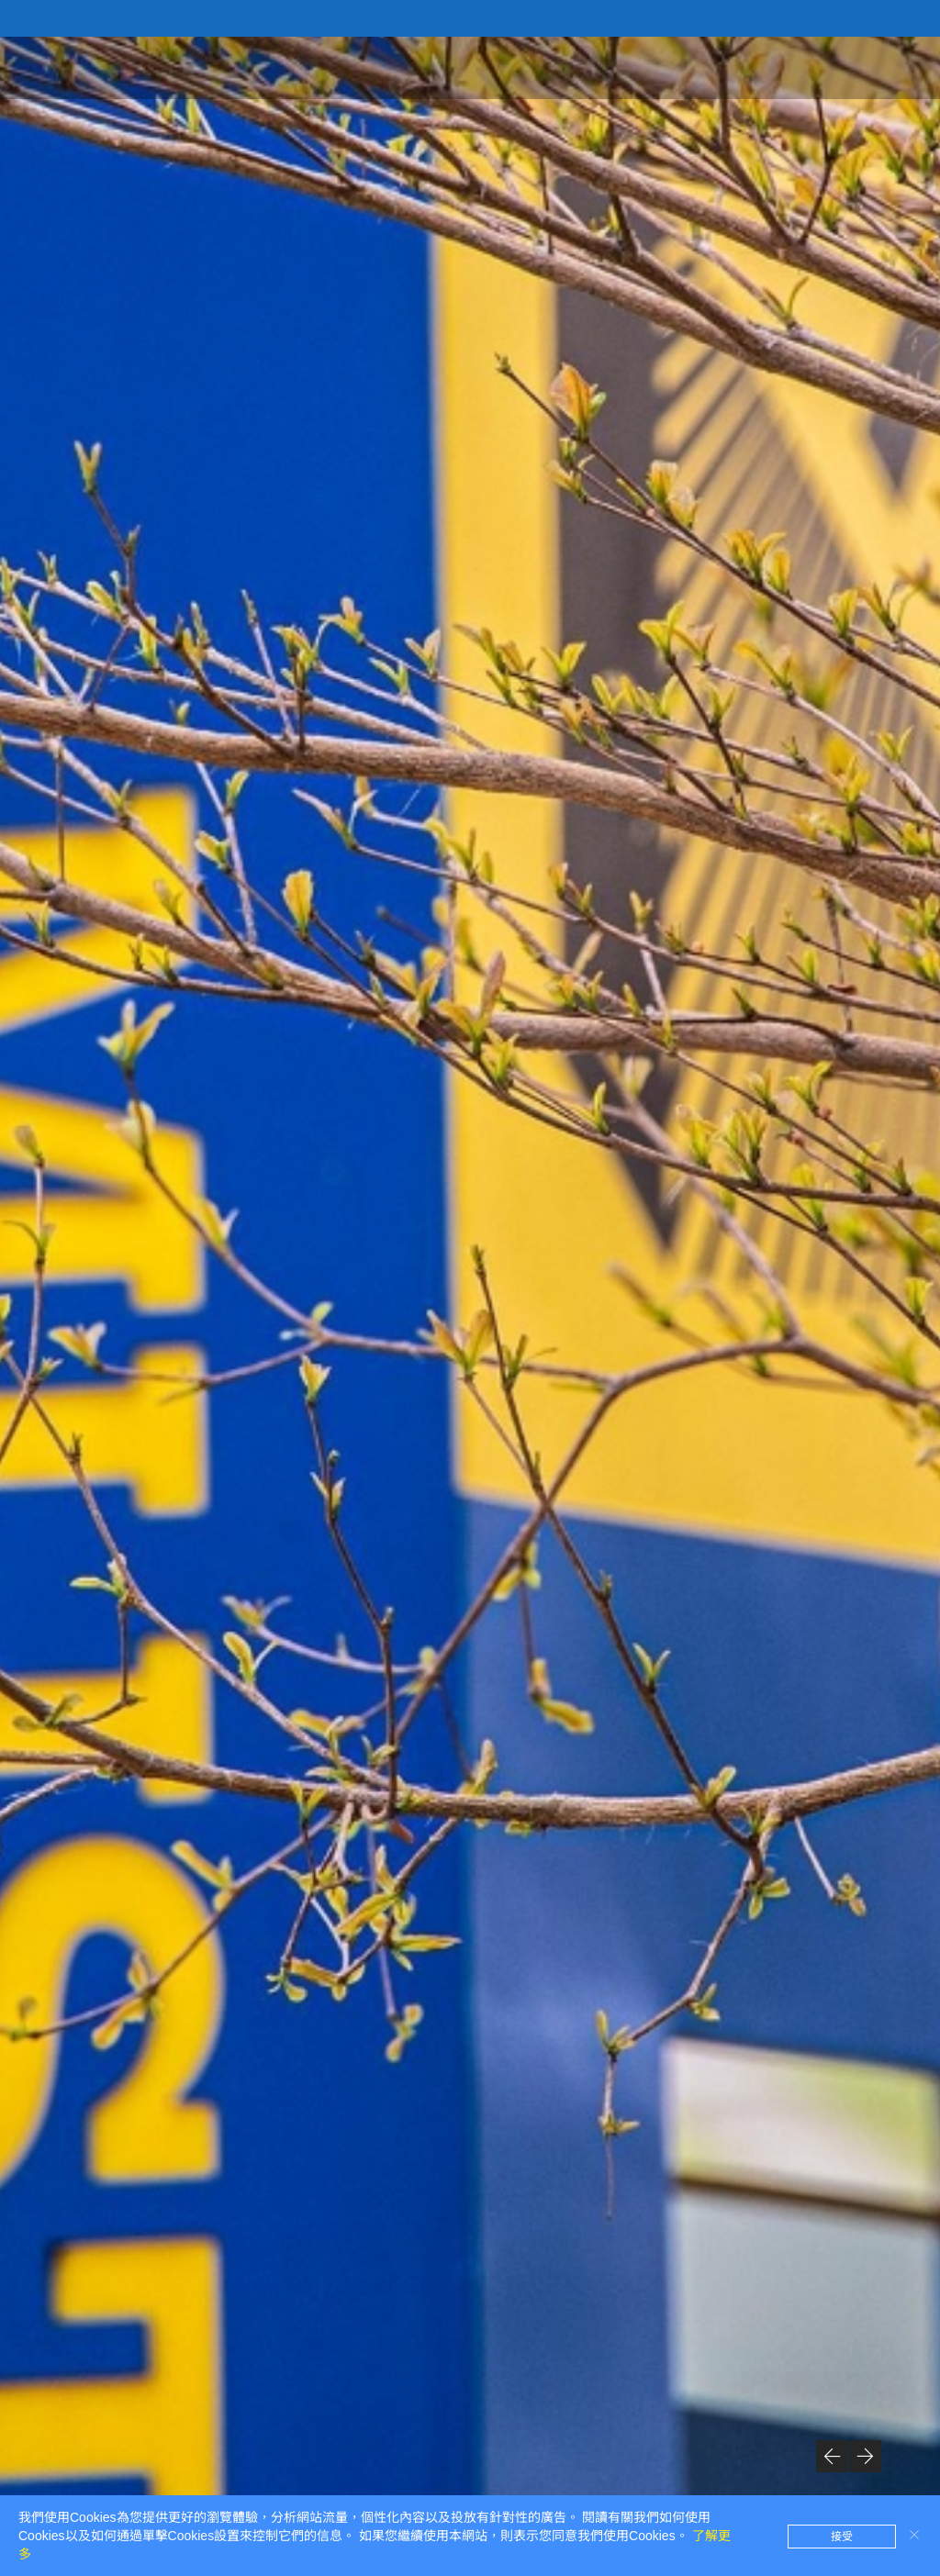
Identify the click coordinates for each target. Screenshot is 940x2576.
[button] (832, 2456)
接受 (842, 2536)
